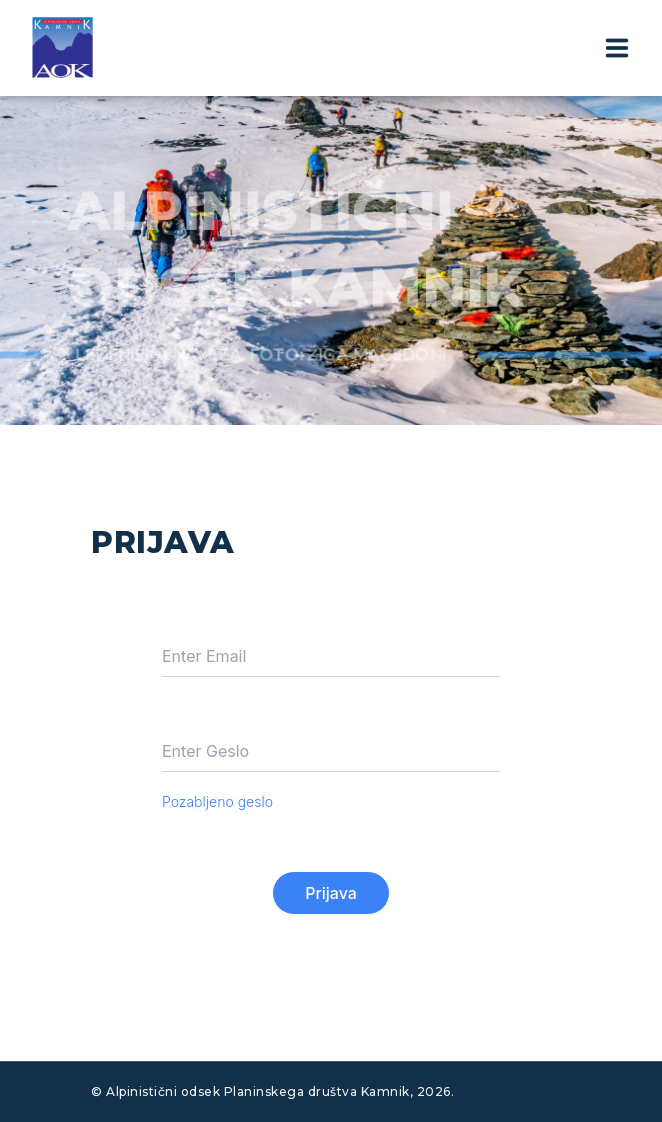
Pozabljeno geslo (217, 801)
